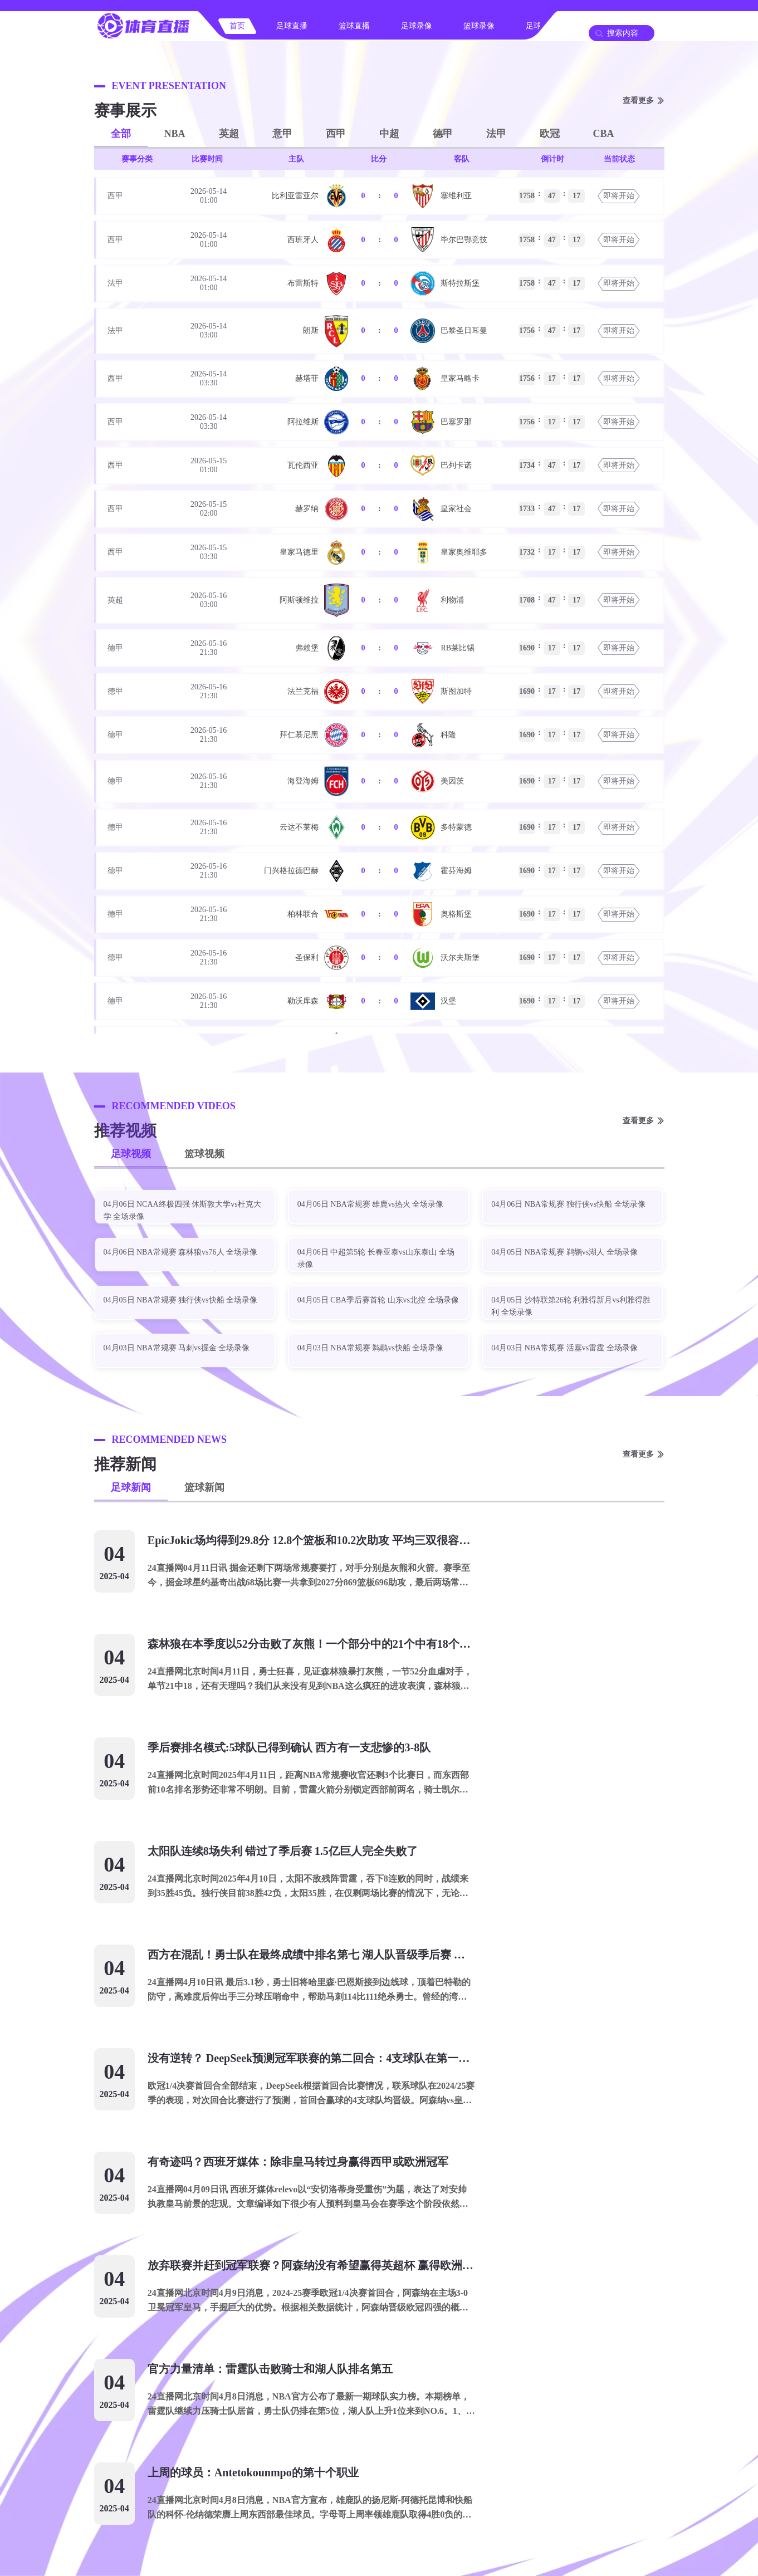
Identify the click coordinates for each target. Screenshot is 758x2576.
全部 (121, 133)
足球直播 (291, 26)
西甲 (336, 133)
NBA (174, 133)
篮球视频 (204, 1153)
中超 (389, 133)
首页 (237, 26)
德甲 (443, 133)
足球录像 (416, 26)
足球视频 (131, 1153)
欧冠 (550, 133)
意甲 (282, 133)
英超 (229, 133)
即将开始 (618, 196)
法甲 (496, 133)
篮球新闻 (204, 1487)
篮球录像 (479, 26)
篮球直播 (354, 26)
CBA (603, 133)
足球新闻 (131, 1487)
